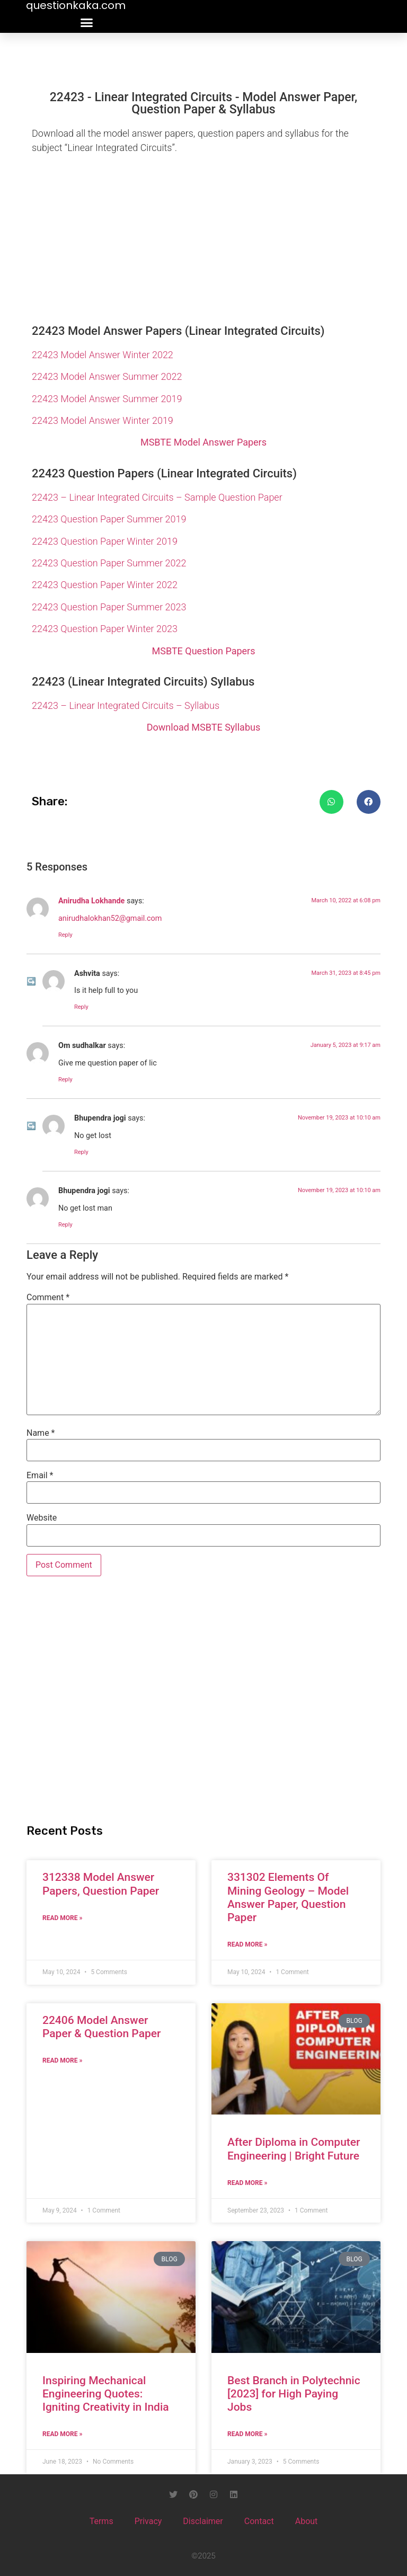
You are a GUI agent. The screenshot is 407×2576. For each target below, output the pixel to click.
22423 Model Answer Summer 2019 (107, 398)
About (306, 2521)
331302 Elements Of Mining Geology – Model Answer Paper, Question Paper (288, 1897)
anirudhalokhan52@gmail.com (110, 918)
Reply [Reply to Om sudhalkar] (65, 1079)
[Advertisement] (203, 236)
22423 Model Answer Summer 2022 (107, 376)
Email (39, 1475)
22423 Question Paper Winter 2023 (105, 628)
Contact (259, 2521)
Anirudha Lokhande (91, 900)
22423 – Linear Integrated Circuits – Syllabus (125, 705)
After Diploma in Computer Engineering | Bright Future (293, 2149)
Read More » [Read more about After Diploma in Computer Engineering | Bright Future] (247, 2183)
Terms (101, 2521)
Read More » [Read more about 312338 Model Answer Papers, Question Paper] (62, 1918)
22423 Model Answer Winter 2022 (102, 354)
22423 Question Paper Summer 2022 (109, 563)
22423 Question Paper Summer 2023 (109, 606)
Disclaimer (203, 2521)
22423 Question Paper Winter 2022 (105, 584)
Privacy (148, 2521)
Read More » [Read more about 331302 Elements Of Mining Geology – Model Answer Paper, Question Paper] (247, 1944)
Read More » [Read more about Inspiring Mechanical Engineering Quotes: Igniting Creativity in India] (62, 2434)
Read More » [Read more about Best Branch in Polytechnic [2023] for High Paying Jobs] (247, 2434)
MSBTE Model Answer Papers (203, 442)
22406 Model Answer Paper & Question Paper (101, 2027)
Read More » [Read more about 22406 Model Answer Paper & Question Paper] (62, 2060)
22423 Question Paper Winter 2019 (105, 541)
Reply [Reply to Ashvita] (81, 1006)
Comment (47, 1297)
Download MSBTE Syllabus (203, 727)
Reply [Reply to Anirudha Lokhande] (65, 934)
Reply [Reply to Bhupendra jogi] (81, 1152)
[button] (87, 23)
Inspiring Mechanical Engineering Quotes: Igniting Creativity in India (105, 2393)
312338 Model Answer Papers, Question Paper (100, 1884)
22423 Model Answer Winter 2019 (102, 420)
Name (40, 1433)
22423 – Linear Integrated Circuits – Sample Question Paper (157, 497)
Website (41, 1518)
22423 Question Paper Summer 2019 (109, 519)
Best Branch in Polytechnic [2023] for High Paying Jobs (293, 2393)
